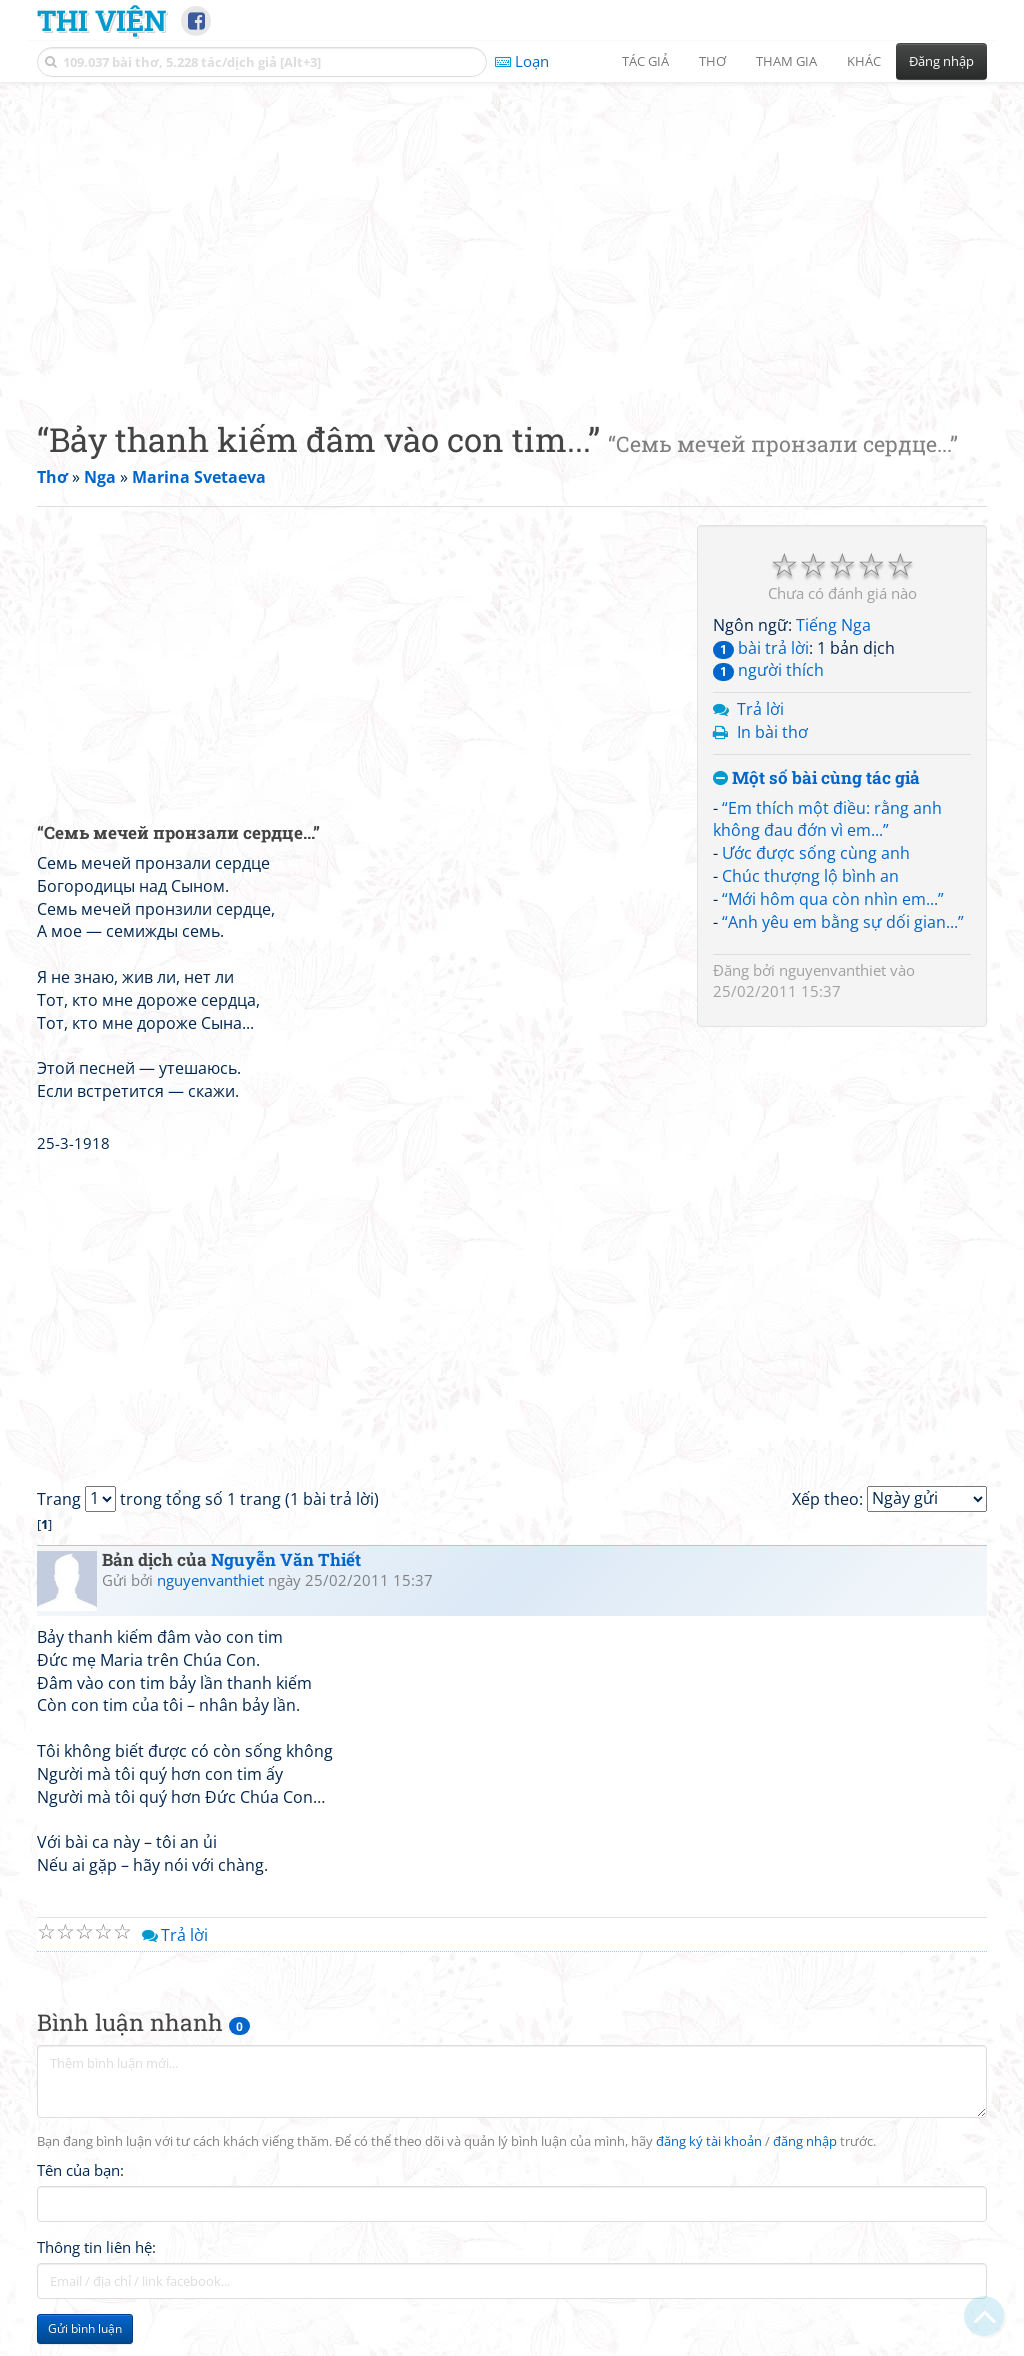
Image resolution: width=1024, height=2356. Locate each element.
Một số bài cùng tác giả (816, 778)
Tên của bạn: (80, 2170)
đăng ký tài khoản (709, 2141)
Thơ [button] (712, 61)
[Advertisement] (512, 235)
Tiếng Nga (833, 625)
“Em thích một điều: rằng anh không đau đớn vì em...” (827, 819)
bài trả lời (761, 648)
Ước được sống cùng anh (816, 853)
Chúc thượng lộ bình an (810, 876)
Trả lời (760, 709)
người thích (768, 670)
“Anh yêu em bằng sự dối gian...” (843, 922)
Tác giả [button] (645, 61)
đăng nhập (805, 2141)
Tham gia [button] (786, 61)
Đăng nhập (941, 61)
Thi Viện (101, 20)
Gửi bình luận (85, 2328)
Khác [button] (864, 61)
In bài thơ (772, 732)
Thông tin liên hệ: (96, 2247)
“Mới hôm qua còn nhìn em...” (833, 899)
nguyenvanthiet (832, 970)
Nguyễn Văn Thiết (286, 1559)
